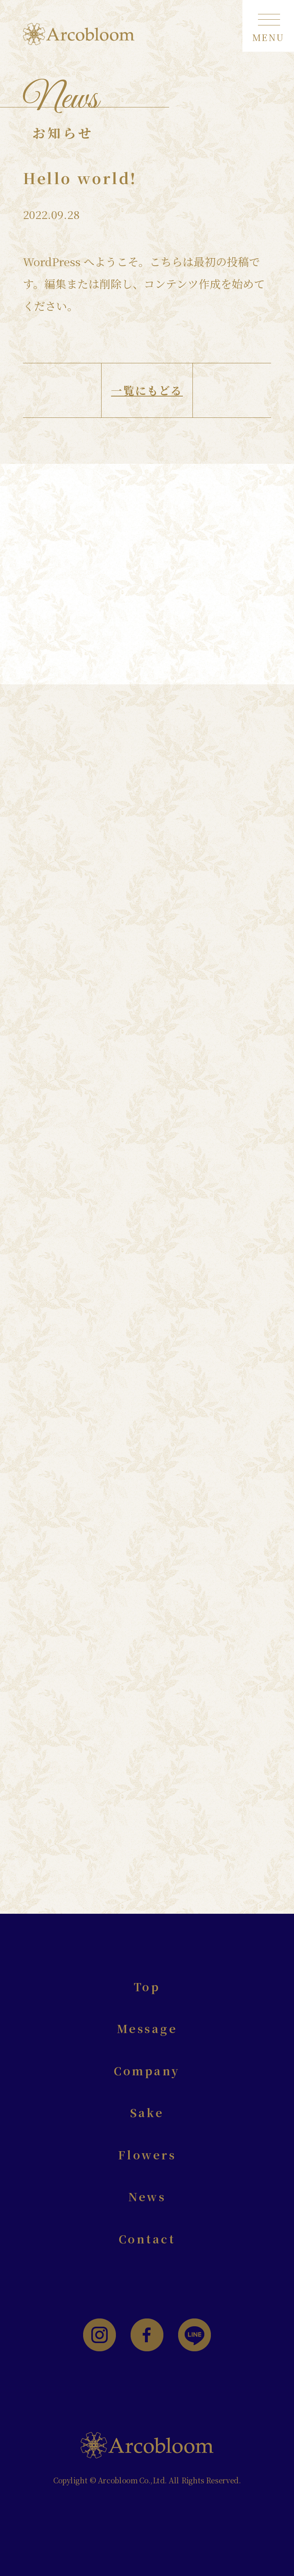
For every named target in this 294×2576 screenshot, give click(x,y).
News (147, 2196)
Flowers (147, 2155)
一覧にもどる (147, 391)
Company (147, 2071)
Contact (147, 2239)
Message (147, 2028)
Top (147, 1987)
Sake (147, 2112)
